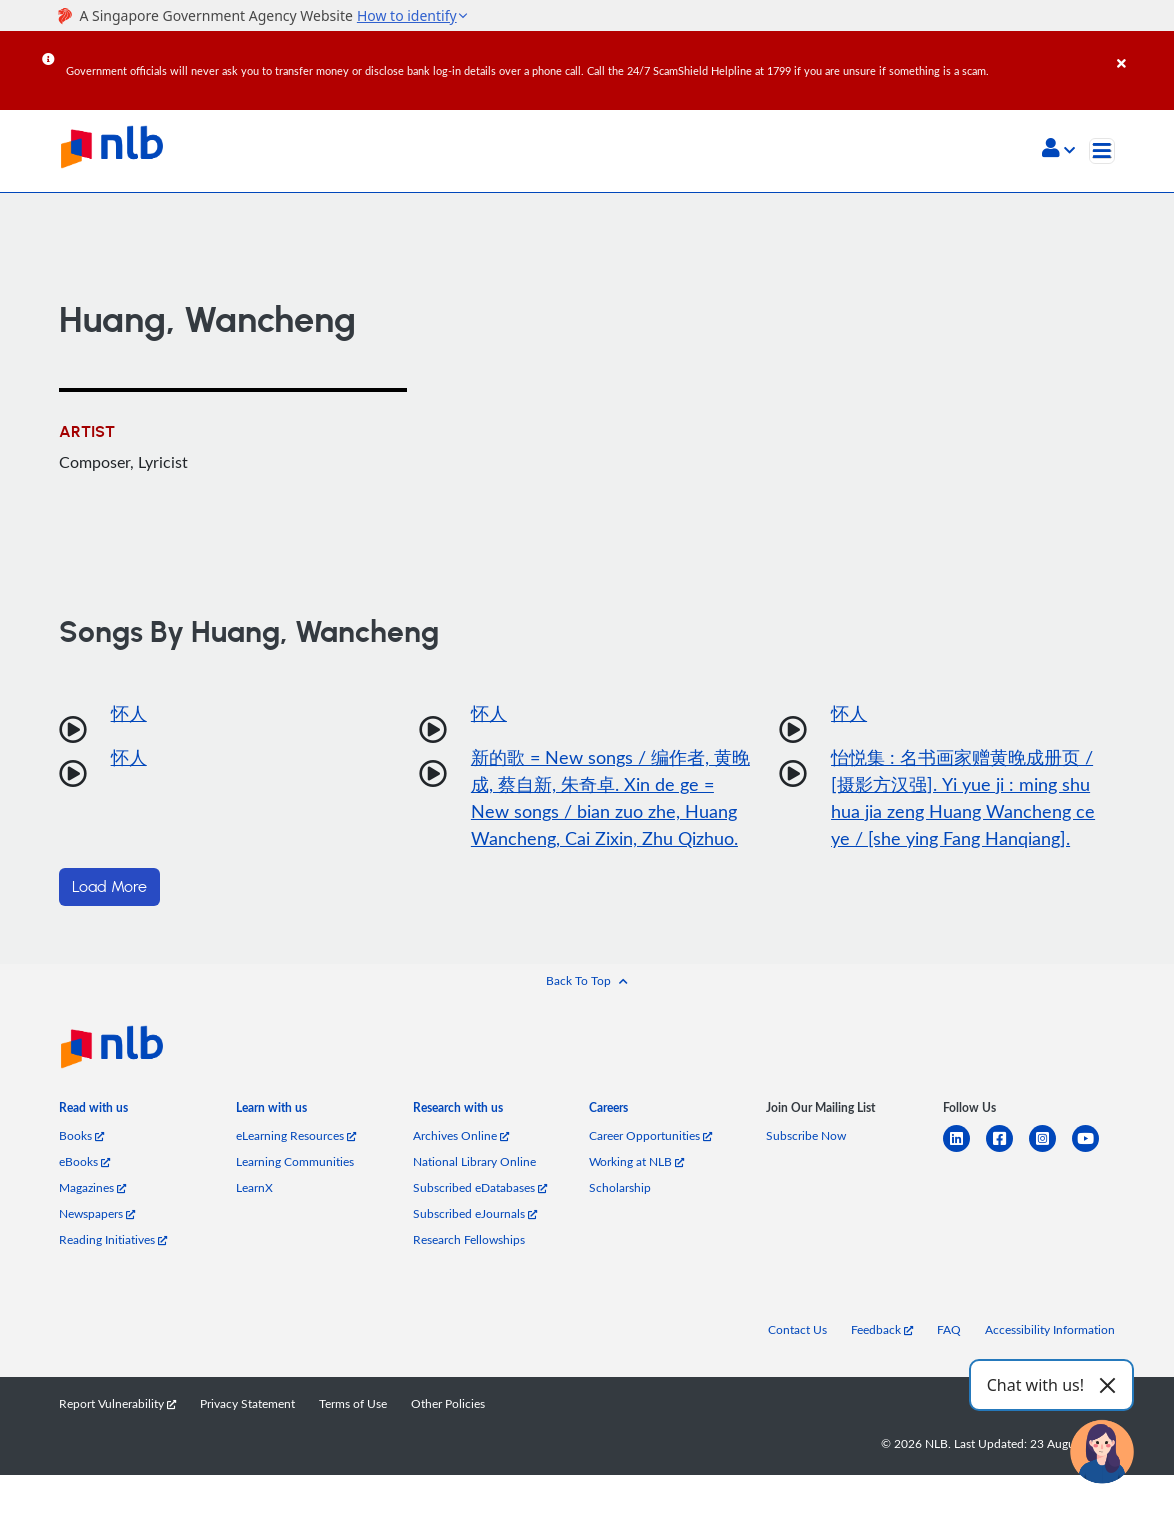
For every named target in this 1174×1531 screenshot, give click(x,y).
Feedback (882, 1329)
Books (81, 1135)
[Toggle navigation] (1102, 151)
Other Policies (448, 1403)
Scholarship (620, 1187)
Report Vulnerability (117, 1403)
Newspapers (97, 1213)
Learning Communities (295, 1161)
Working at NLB (636, 1161)
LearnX (254, 1187)
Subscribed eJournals (475, 1213)
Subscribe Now (806, 1135)
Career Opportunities (650, 1135)
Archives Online (461, 1135)
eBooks (84, 1161)
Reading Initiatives (113, 1239)
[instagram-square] (1050, 1150)
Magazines (92, 1187)
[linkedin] (964, 1150)
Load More (109, 887)
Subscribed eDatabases (480, 1187)
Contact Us (797, 1329)
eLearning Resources (296, 1135)
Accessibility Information (1050, 1329)
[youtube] (1093, 1150)
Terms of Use (353, 1403)
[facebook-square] (1007, 1150)
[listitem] (93, 1112)
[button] (1058, 150)
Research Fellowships (469, 1239)
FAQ (949, 1329)
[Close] (1142, 49)
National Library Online (474, 1161)
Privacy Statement (247, 1403)
